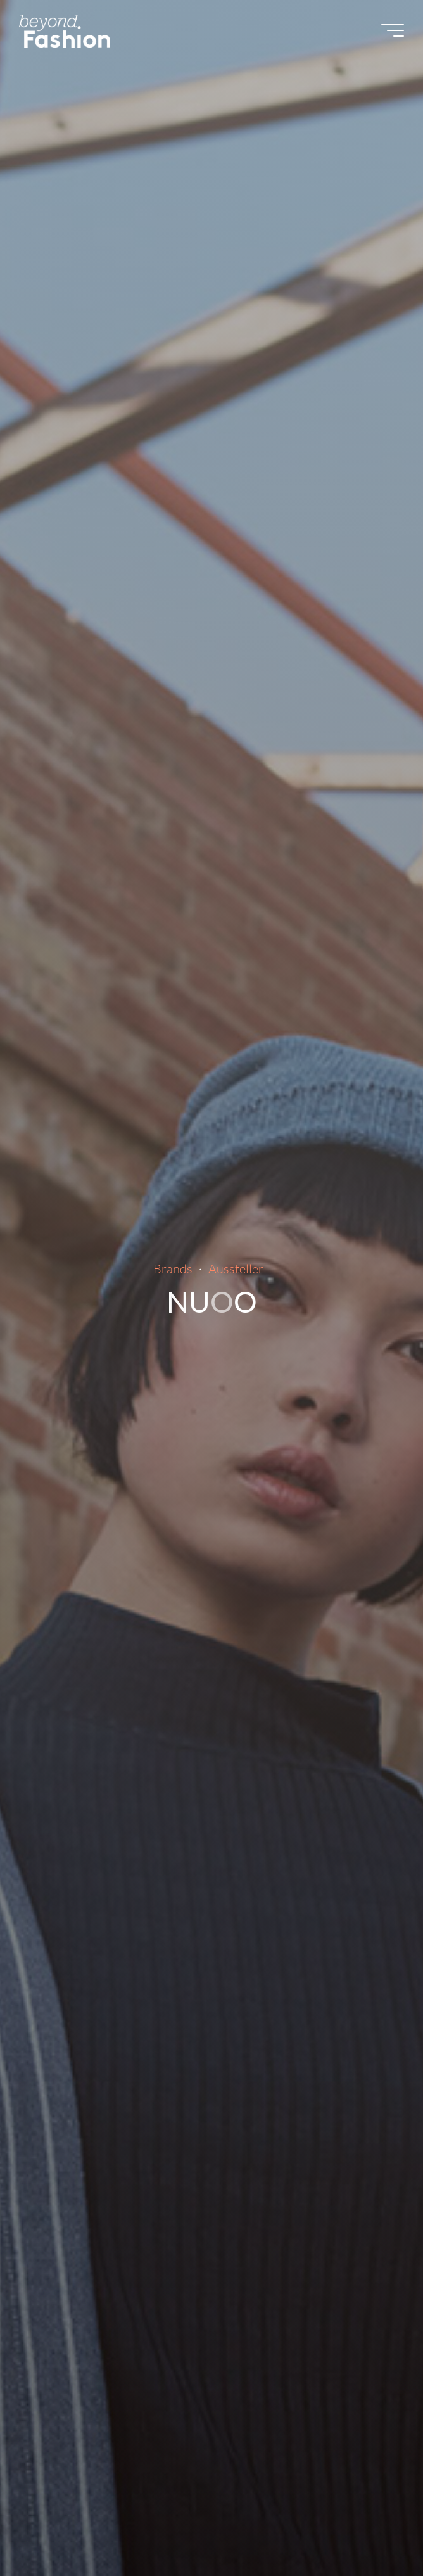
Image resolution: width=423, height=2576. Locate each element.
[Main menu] (392, 30)
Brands (173, 1269)
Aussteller (235, 1269)
